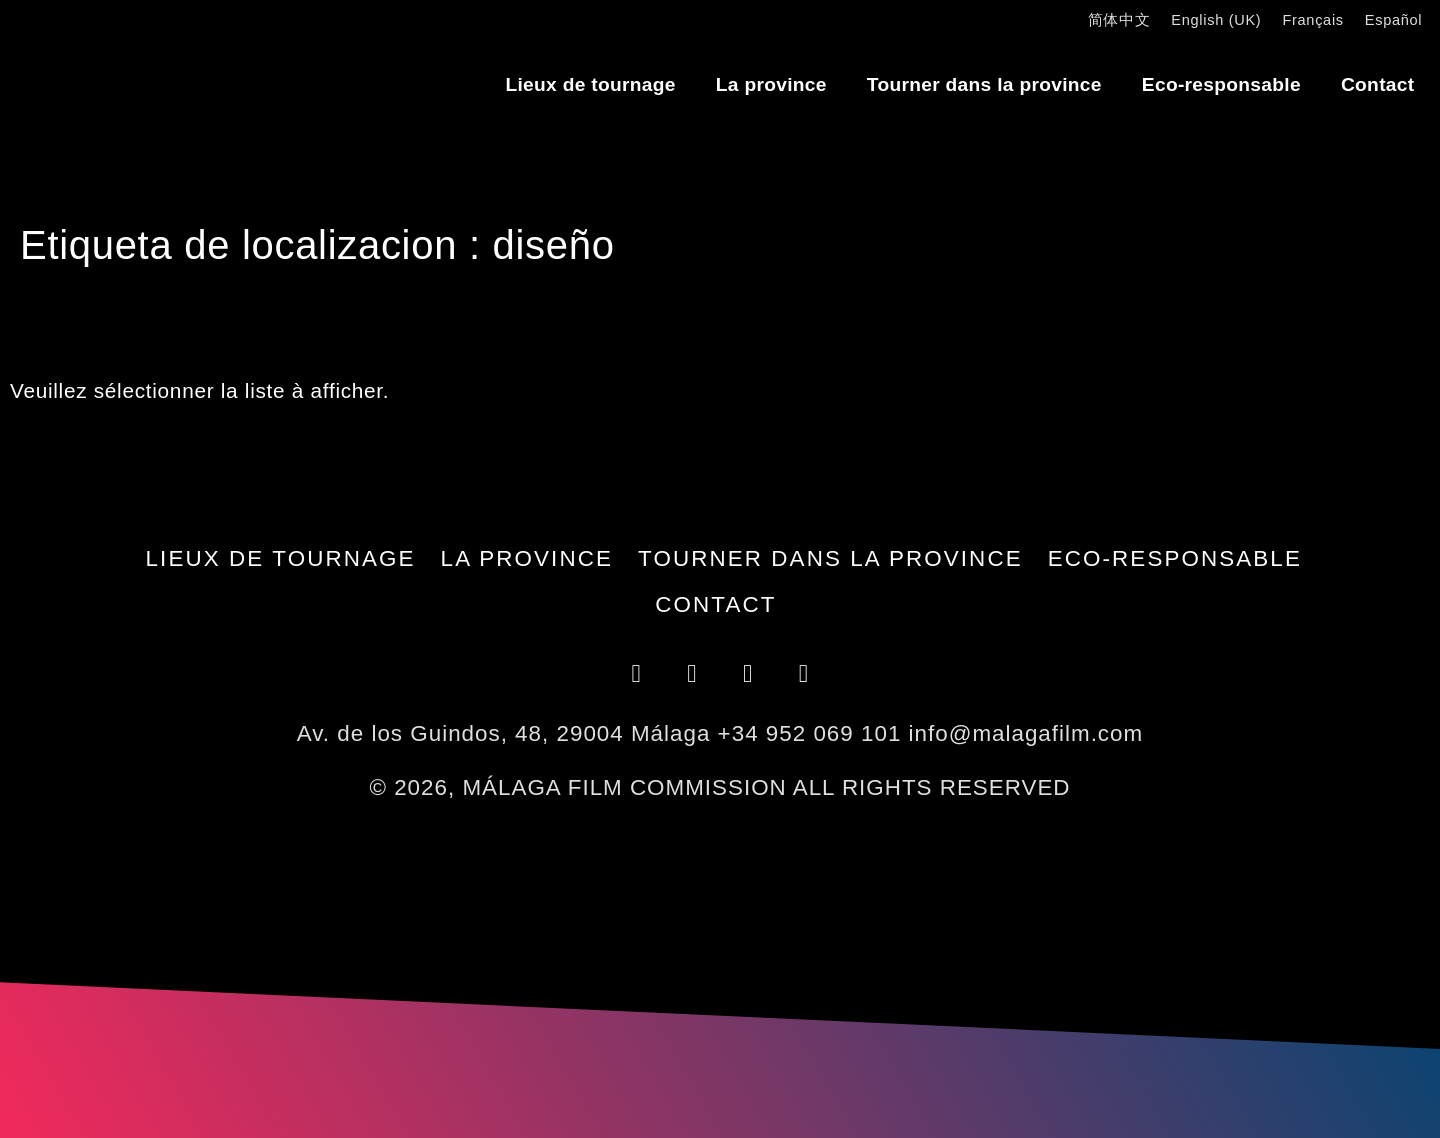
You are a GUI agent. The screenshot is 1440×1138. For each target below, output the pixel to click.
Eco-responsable (1221, 84)
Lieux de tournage (590, 84)
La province (771, 84)
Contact (1378, 84)
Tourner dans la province (984, 84)
